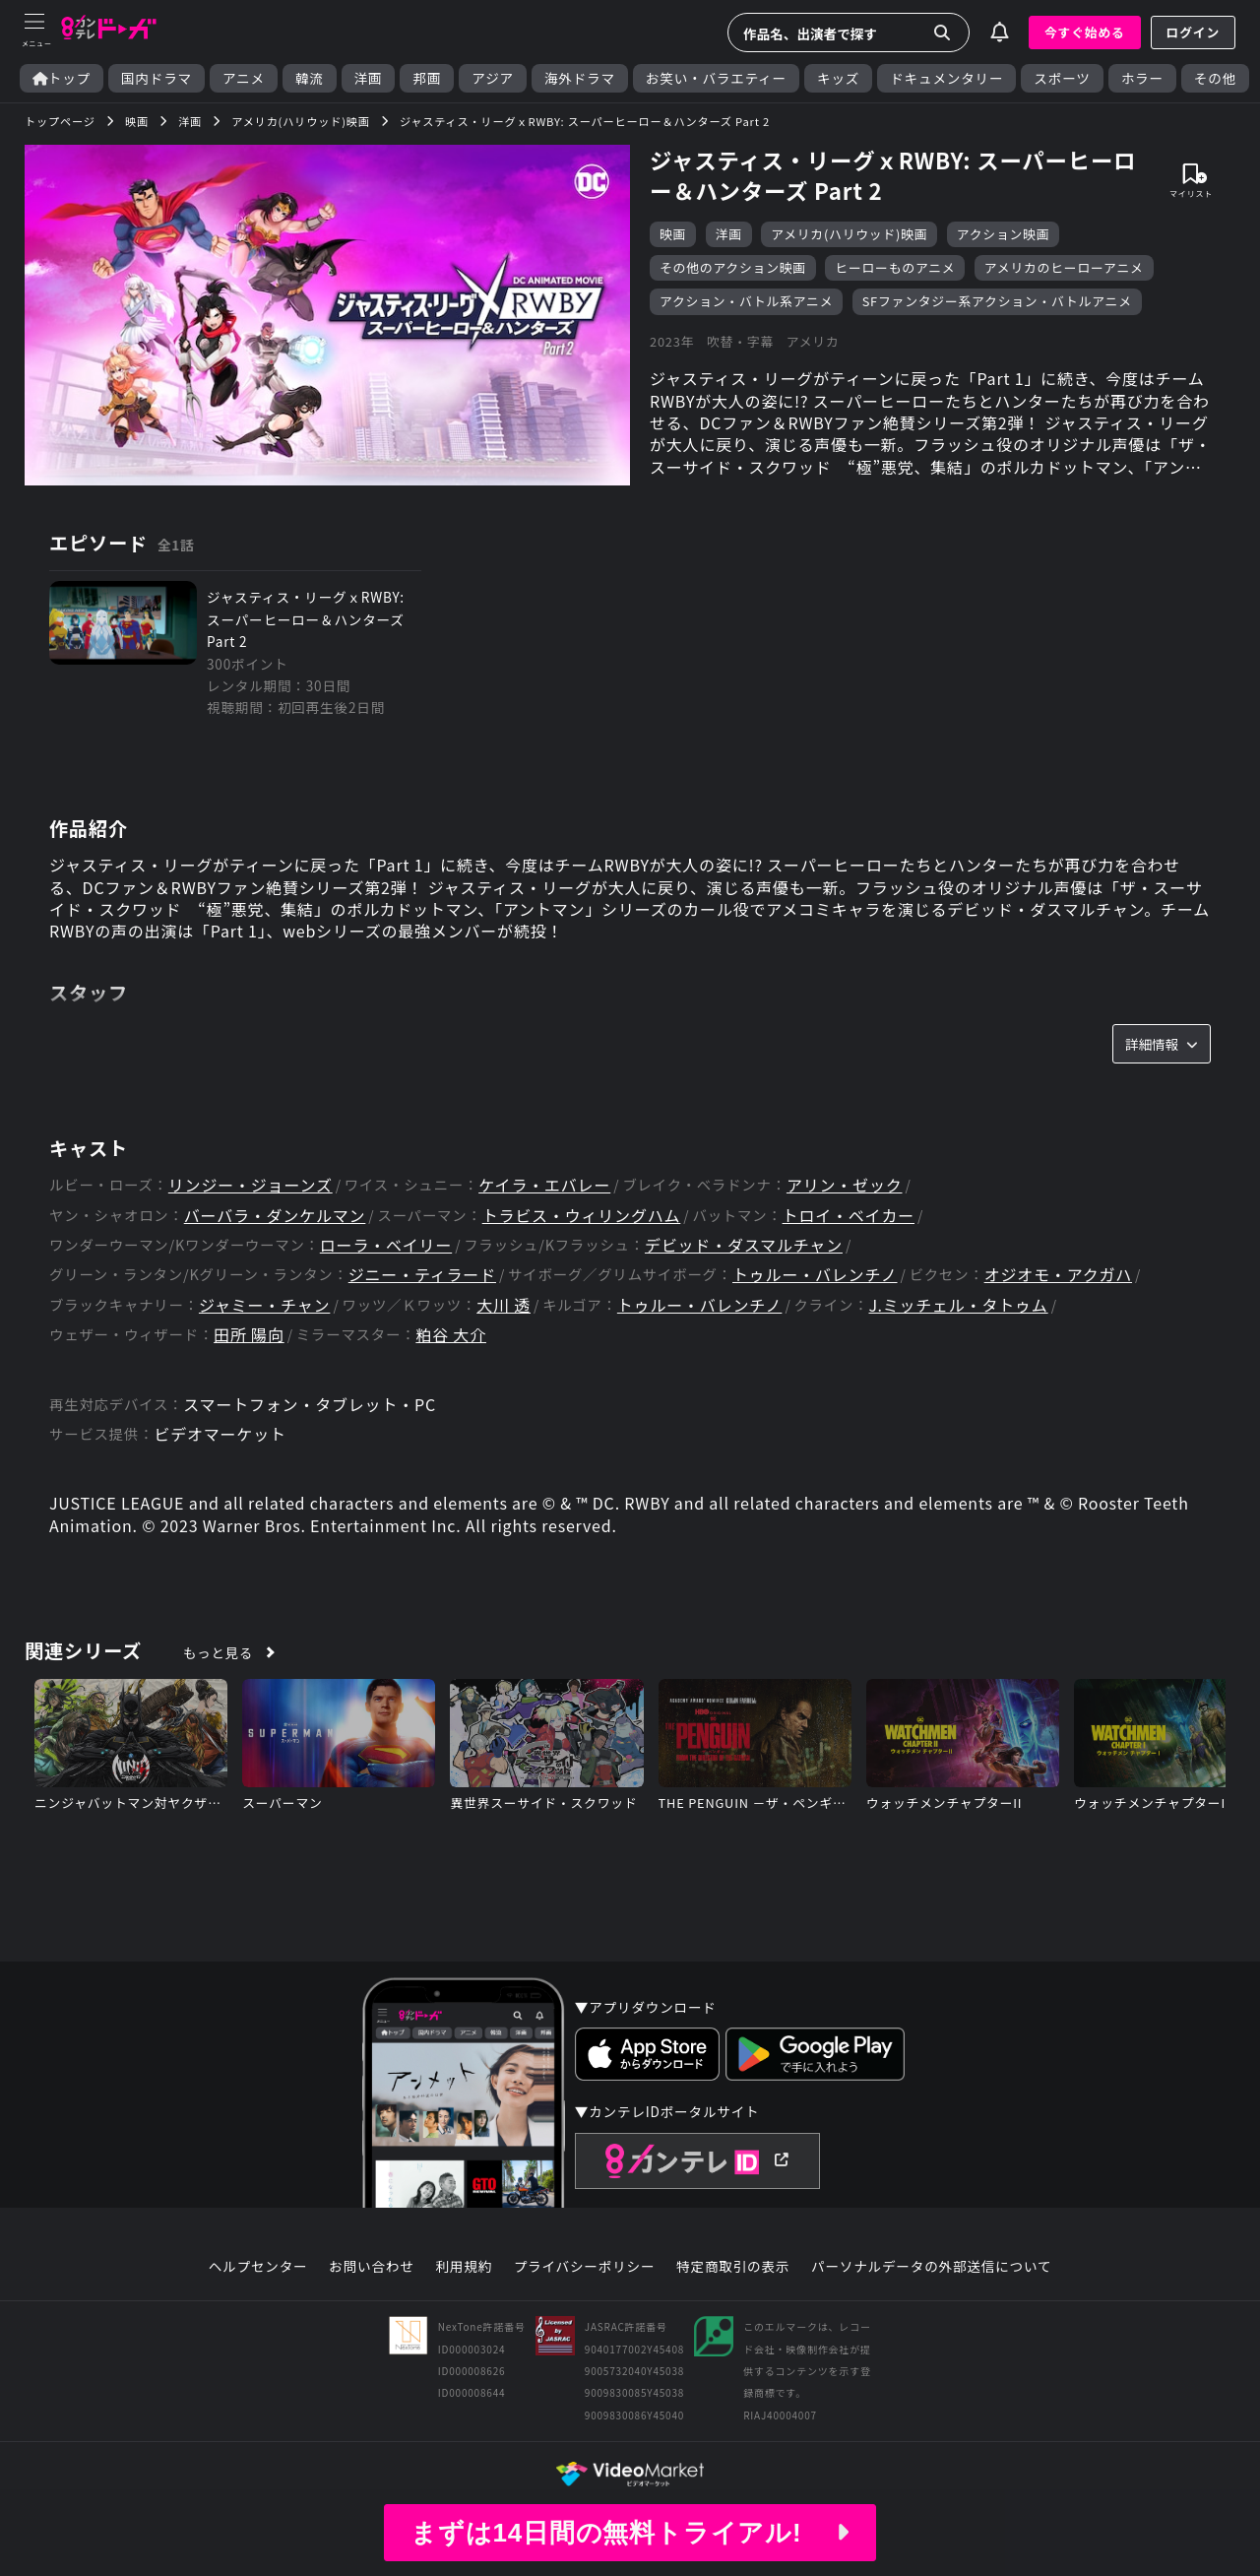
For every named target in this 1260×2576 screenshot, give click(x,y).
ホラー (1142, 78)
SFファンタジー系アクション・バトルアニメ (997, 300)
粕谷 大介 (450, 1334)
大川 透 (503, 1305)
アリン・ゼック (845, 1185)
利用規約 (463, 2267)
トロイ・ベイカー (848, 1215)
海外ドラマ (579, 78)
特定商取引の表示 (732, 2267)
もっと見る (218, 1652)
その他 (1215, 78)
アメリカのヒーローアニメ (1064, 267)
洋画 (368, 78)
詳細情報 (1161, 1044)
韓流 (309, 78)
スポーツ (1062, 78)
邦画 (426, 78)
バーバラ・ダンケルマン (275, 1215)
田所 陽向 (249, 1334)
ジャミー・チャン (264, 1305)
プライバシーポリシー (585, 2267)
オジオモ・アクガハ (1058, 1274)
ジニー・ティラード (422, 1274)
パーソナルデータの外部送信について (931, 2267)
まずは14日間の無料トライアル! (630, 2532)
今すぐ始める (1084, 32)
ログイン (1193, 32)
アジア (493, 78)
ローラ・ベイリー (386, 1245)
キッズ (838, 78)
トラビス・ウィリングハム (581, 1215)
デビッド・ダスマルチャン (744, 1245)
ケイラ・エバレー (544, 1185)
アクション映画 (1003, 234)
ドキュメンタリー (946, 78)
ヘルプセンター (258, 2267)
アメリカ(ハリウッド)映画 (849, 234)
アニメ (243, 78)
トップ (61, 78)
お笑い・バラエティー (716, 78)
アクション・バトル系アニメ (746, 300)
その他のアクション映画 (733, 267)
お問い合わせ (371, 2267)
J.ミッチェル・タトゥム (957, 1305)
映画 (673, 234)
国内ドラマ (156, 78)
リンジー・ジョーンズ (250, 1185)
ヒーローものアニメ (895, 267)
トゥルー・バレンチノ (815, 1274)
